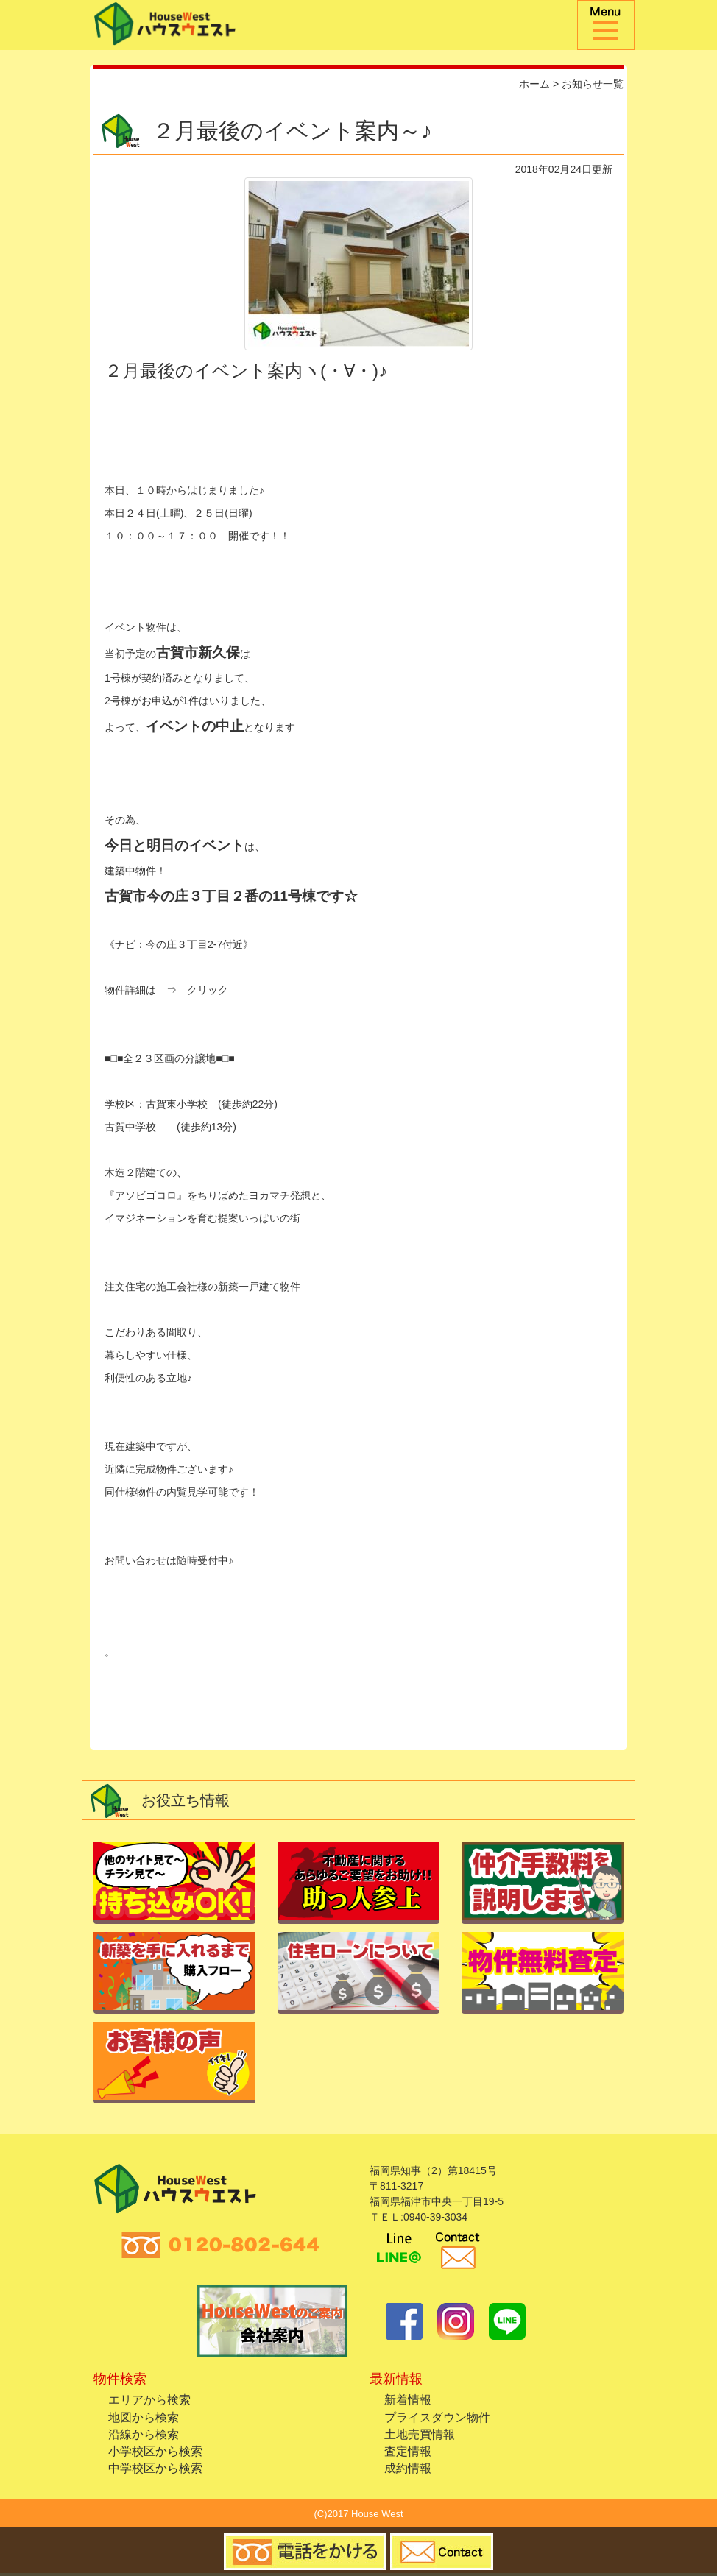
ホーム (534, 84)
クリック (207, 990)
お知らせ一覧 (593, 84)
